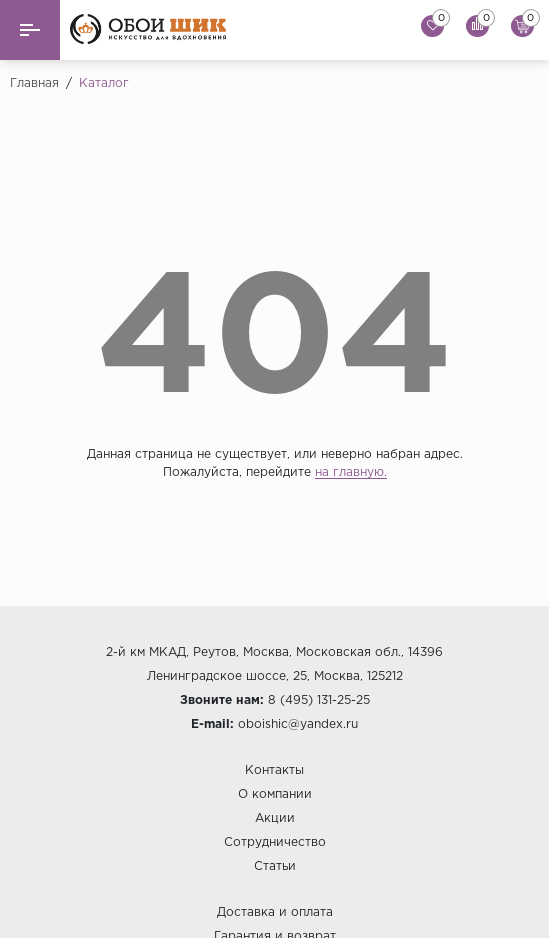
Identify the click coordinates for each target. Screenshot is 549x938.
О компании (275, 794)
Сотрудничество (275, 842)
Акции (275, 818)
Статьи (275, 866)
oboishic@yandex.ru (298, 724)
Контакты (274, 770)
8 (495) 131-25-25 (319, 700)
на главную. (351, 472)
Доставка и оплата (275, 912)
